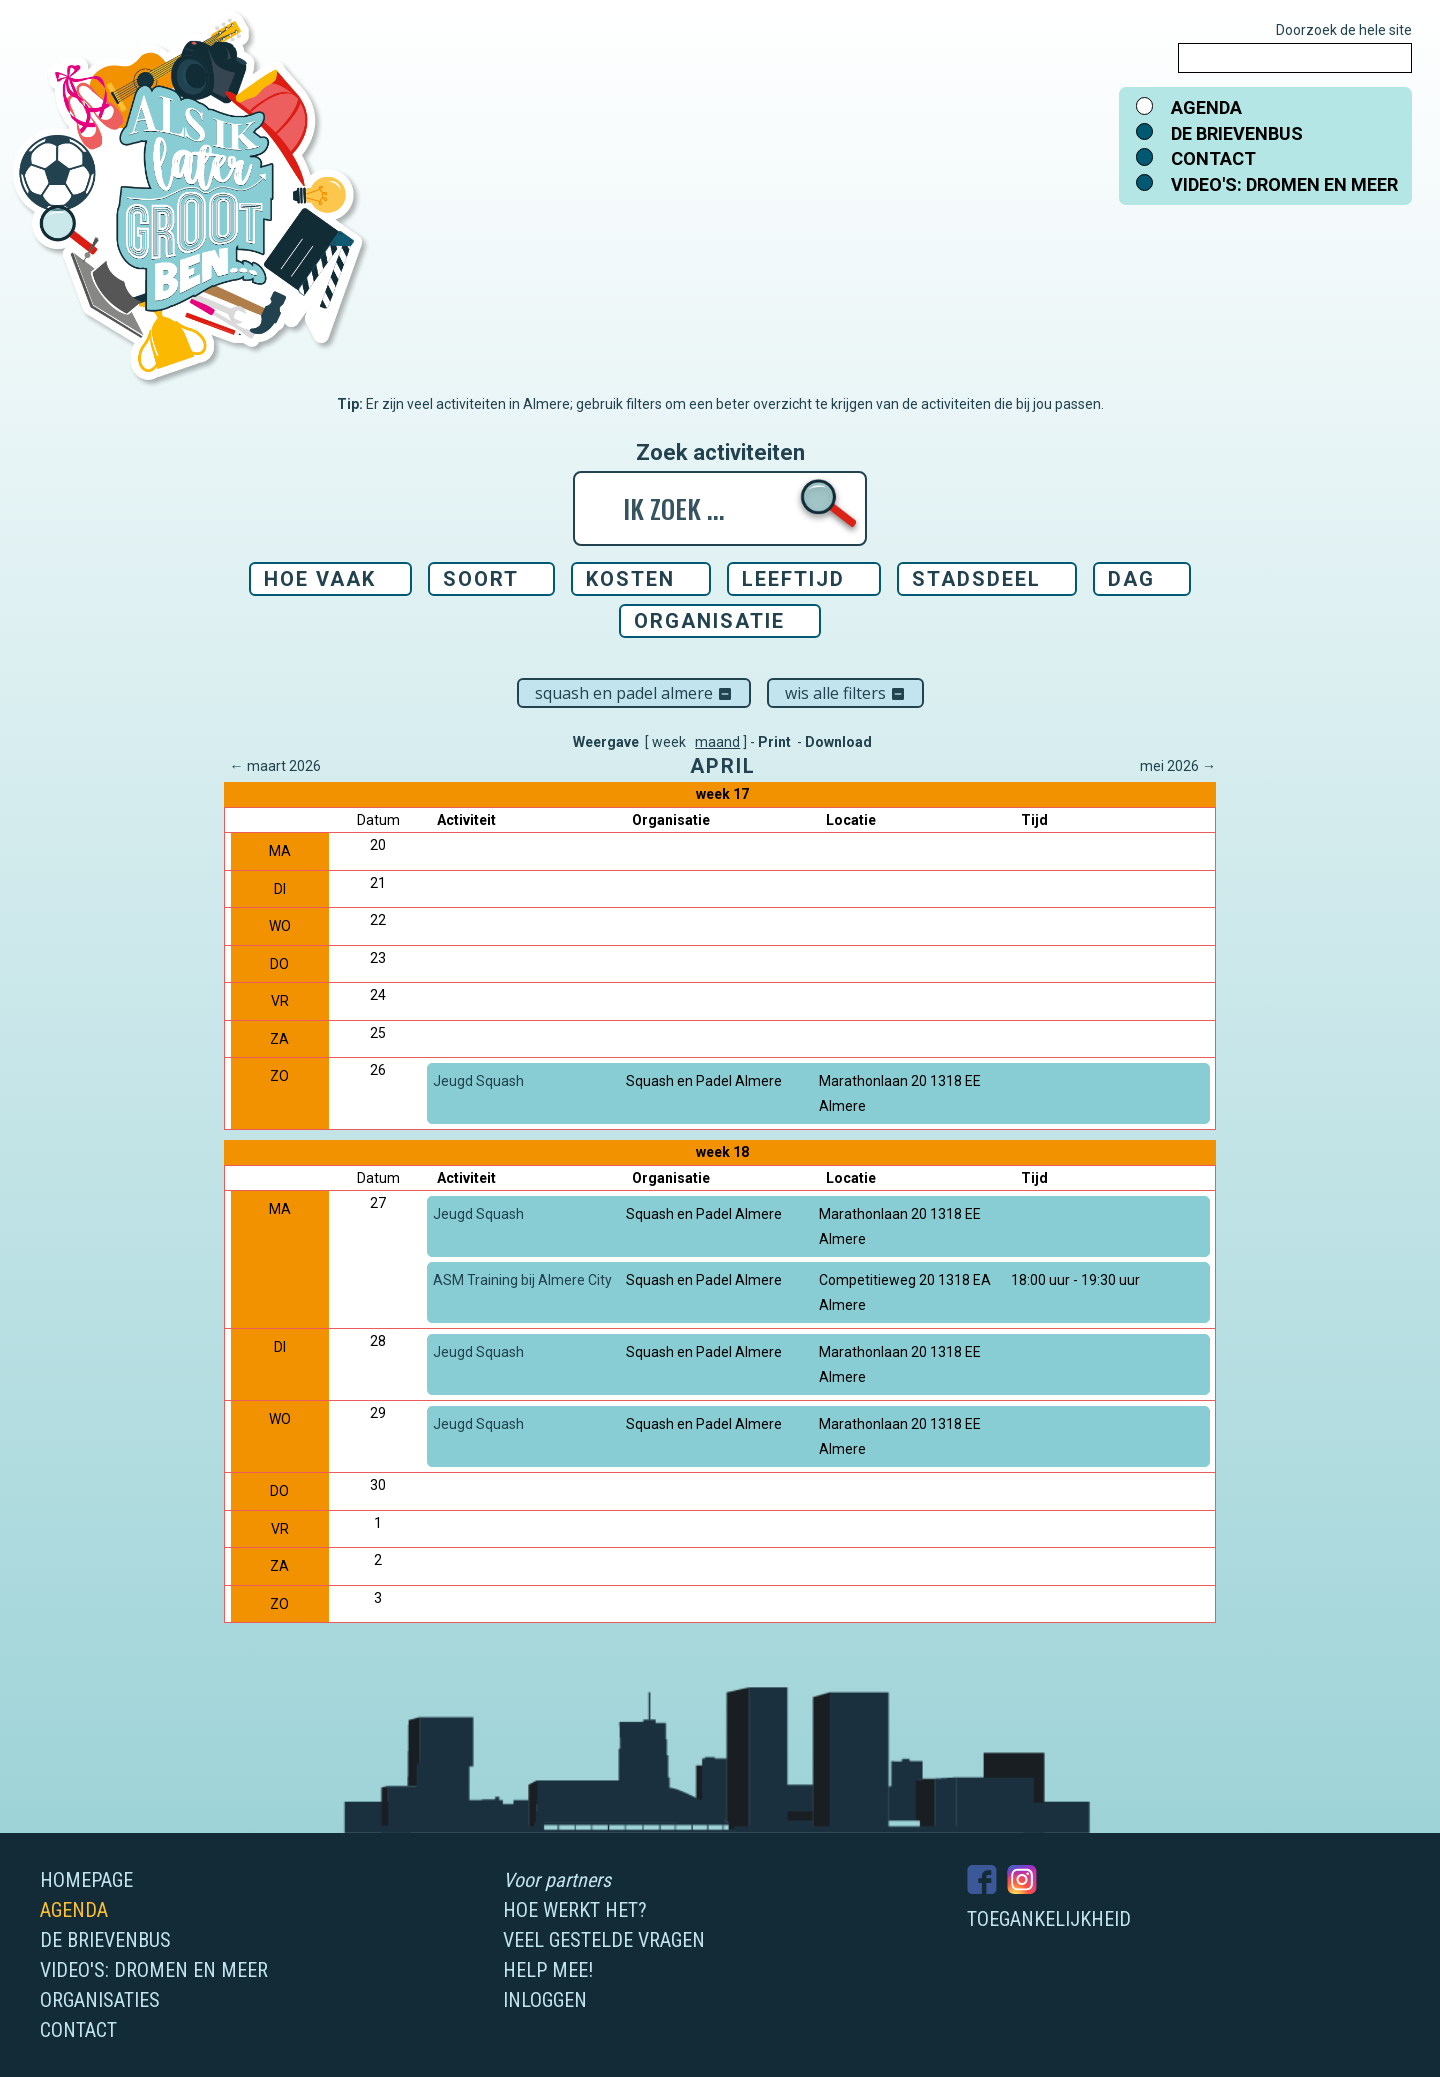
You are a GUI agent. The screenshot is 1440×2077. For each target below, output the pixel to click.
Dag (1131, 579)
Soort (481, 579)
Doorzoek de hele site (1344, 30)
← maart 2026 (275, 766)
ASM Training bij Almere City (522, 1280)
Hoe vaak (320, 579)
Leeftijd (793, 579)
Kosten (630, 579)
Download (838, 742)
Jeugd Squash (478, 1081)
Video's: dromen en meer (1284, 184)
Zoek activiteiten (720, 453)
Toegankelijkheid (1049, 1919)
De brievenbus (1237, 133)
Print (774, 742)
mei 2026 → (1178, 766)
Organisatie (709, 621)
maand (717, 742)
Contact (1213, 158)
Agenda (1206, 107)
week (669, 742)
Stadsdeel (976, 579)
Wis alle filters (845, 693)
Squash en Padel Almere (634, 693)
